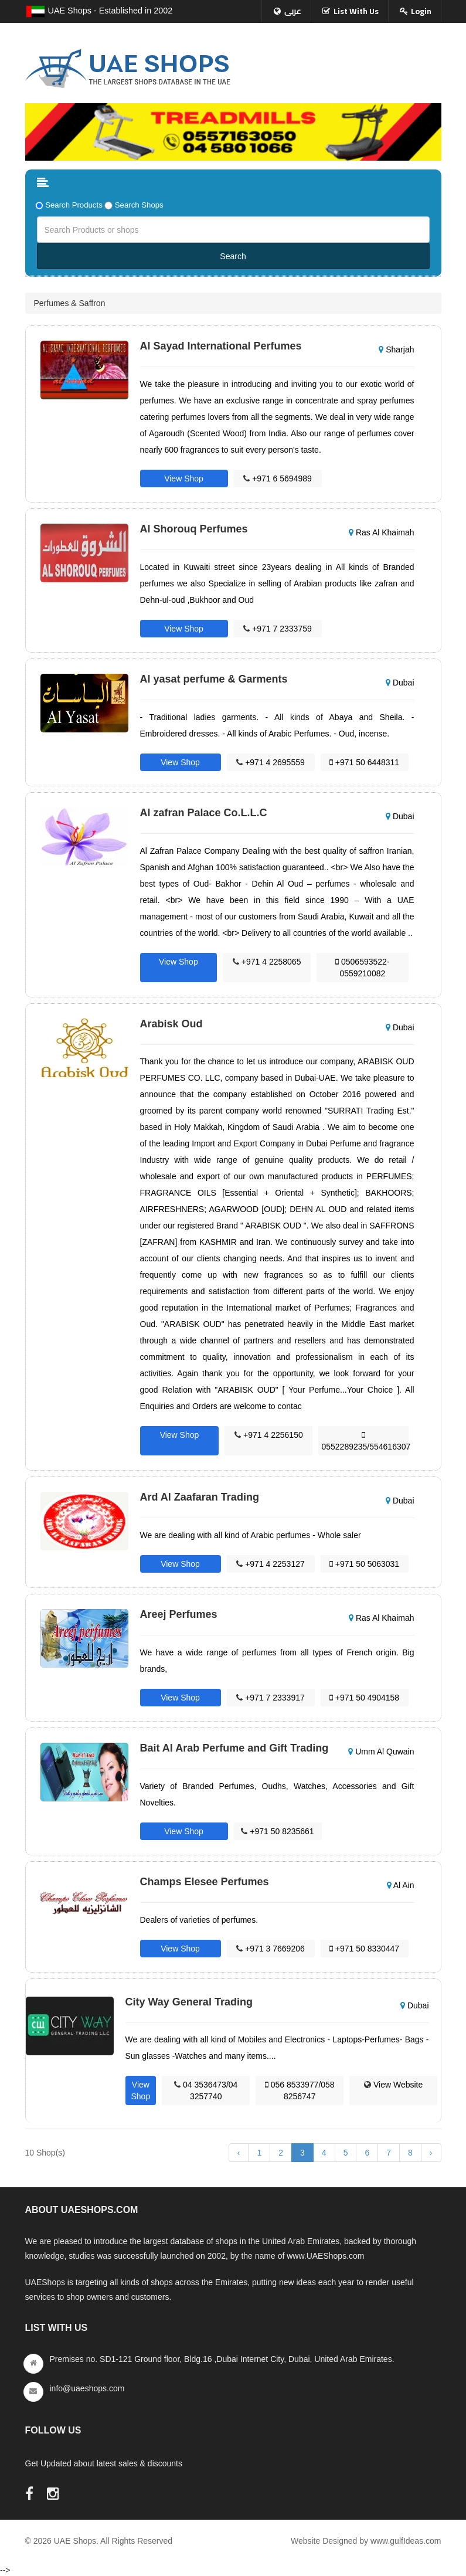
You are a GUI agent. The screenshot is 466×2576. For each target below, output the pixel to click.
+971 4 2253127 (270, 1564)
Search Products (74, 205)
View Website (393, 2084)
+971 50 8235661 (277, 1831)
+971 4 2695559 (270, 762)
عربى (292, 11)
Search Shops (139, 205)
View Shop (183, 478)
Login (421, 11)
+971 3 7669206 (270, 1948)
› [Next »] (431, 2152)
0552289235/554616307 (364, 1441)
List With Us (356, 11)
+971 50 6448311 (364, 762)
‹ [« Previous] (238, 2152)
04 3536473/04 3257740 (205, 2090)
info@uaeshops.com (87, 2388)
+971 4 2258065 (267, 961)
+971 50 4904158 (364, 1697)
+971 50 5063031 (364, 1564)
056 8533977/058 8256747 (300, 2090)
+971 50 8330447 (364, 1948)
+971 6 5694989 (277, 478)
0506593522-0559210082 (362, 967)
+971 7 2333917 (270, 1697)
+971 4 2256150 (268, 1435)
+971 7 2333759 (277, 628)
